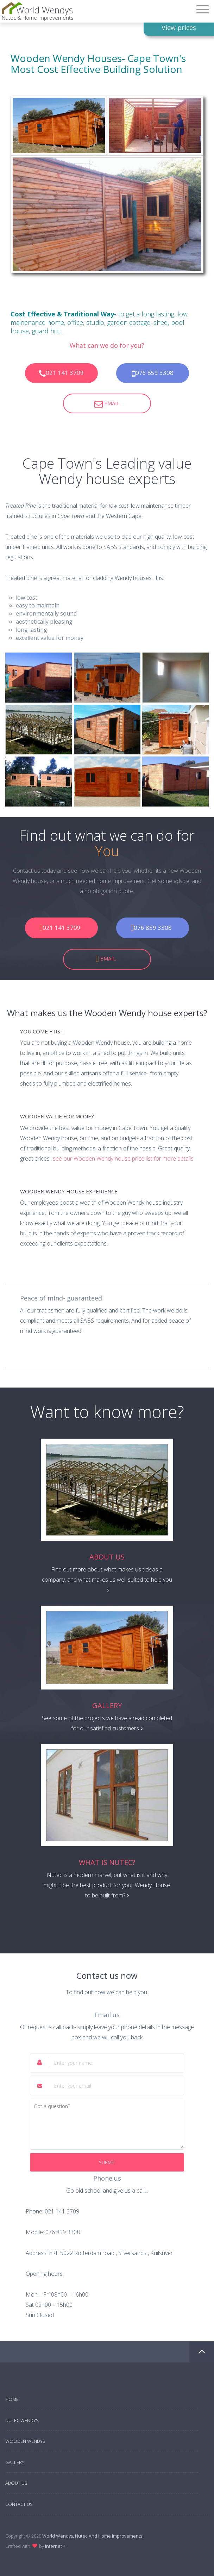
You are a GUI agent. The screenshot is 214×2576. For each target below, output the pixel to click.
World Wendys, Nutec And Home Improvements (92, 2536)
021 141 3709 (61, 373)
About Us (107, 1557)
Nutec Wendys (22, 2420)
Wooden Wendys (25, 2441)
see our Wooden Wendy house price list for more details (123, 1158)
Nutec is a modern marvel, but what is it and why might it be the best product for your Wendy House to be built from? (107, 1885)
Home (12, 2399)
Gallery (107, 1705)
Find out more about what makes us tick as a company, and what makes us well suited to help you (107, 1579)
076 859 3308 (153, 373)
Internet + (56, 2546)
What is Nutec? (107, 1862)
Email (107, 404)
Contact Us (19, 2504)
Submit (107, 2162)
